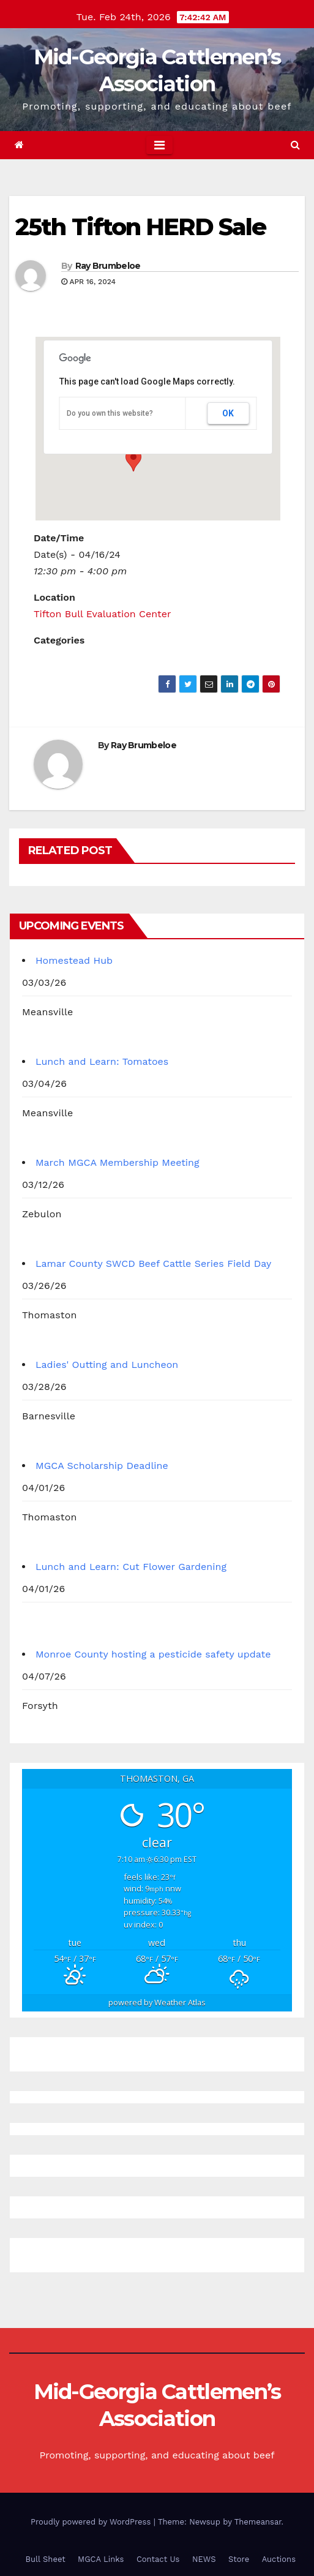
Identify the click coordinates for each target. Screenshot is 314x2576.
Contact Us (158, 2559)
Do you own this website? (110, 413)
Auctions (279, 2559)
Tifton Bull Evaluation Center (102, 614)
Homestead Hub (74, 960)
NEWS (204, 2559)
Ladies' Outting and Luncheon (107, 1364)
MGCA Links (101, 2559)
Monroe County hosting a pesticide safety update (153, 1654)
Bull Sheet (45, 2559)
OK (228, 413)
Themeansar (258, 2521)
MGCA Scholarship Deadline (102, 1465)
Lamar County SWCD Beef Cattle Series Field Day (153, 1263)
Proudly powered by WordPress (92, 2521)
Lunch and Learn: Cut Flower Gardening (134, 1566)
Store (238, 2559)
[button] (295, 145)
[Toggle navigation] (159, 145)
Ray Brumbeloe (108, 265)
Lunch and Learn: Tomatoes (102, 1061)
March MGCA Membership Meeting (118, 1162)
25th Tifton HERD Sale (140, 226)
